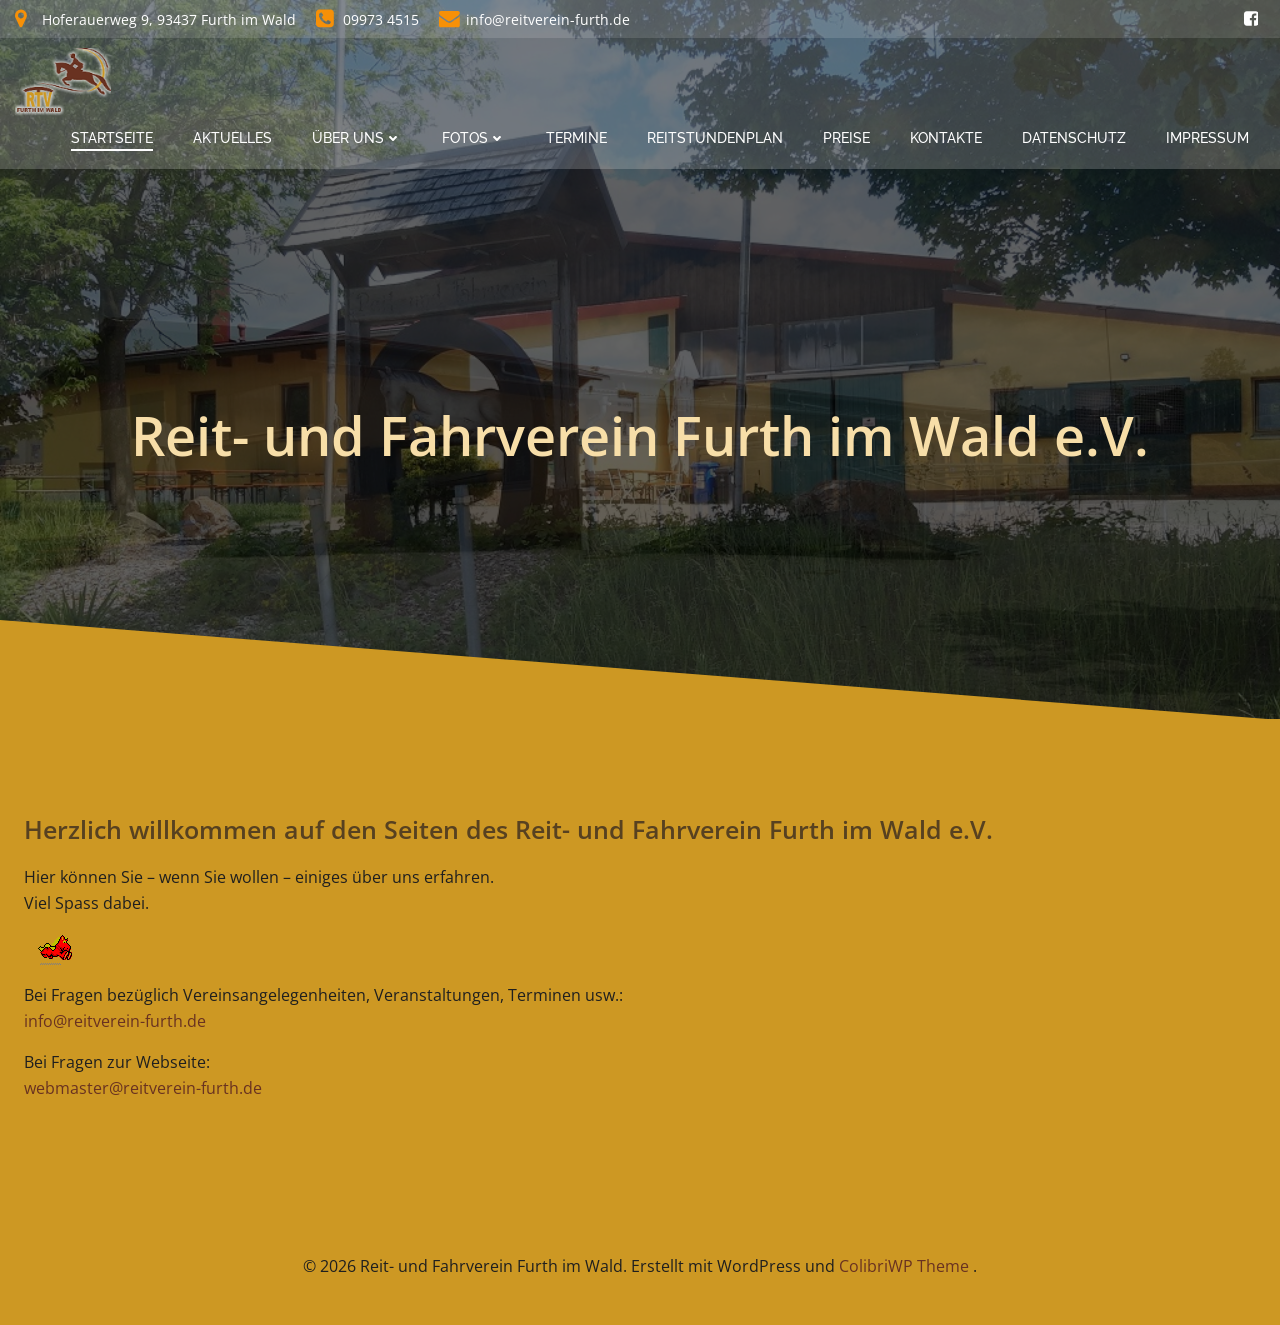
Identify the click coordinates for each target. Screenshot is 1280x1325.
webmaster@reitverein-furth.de (143, 1088)
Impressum (1207, 138)
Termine (576, 138)
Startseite (112, 138)
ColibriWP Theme (904, 1266)
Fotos (474, 138)
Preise (846, 138)
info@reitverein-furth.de (115, 1021)
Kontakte (946, 138)
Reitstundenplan (715, 138)
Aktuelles (232, 138)
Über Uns (357, 138)
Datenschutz (1074, 138)
